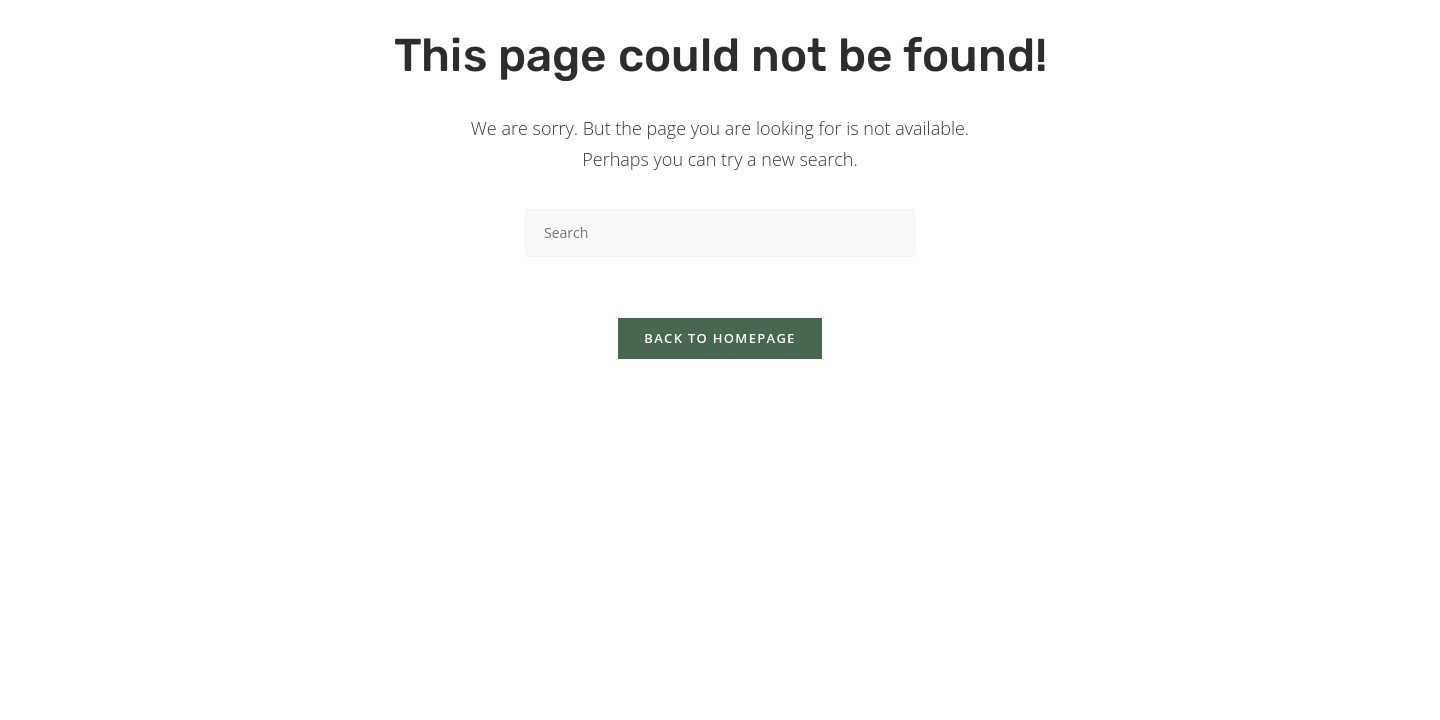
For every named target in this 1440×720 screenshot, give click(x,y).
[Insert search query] (720, 232)
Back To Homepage (719, 338)
